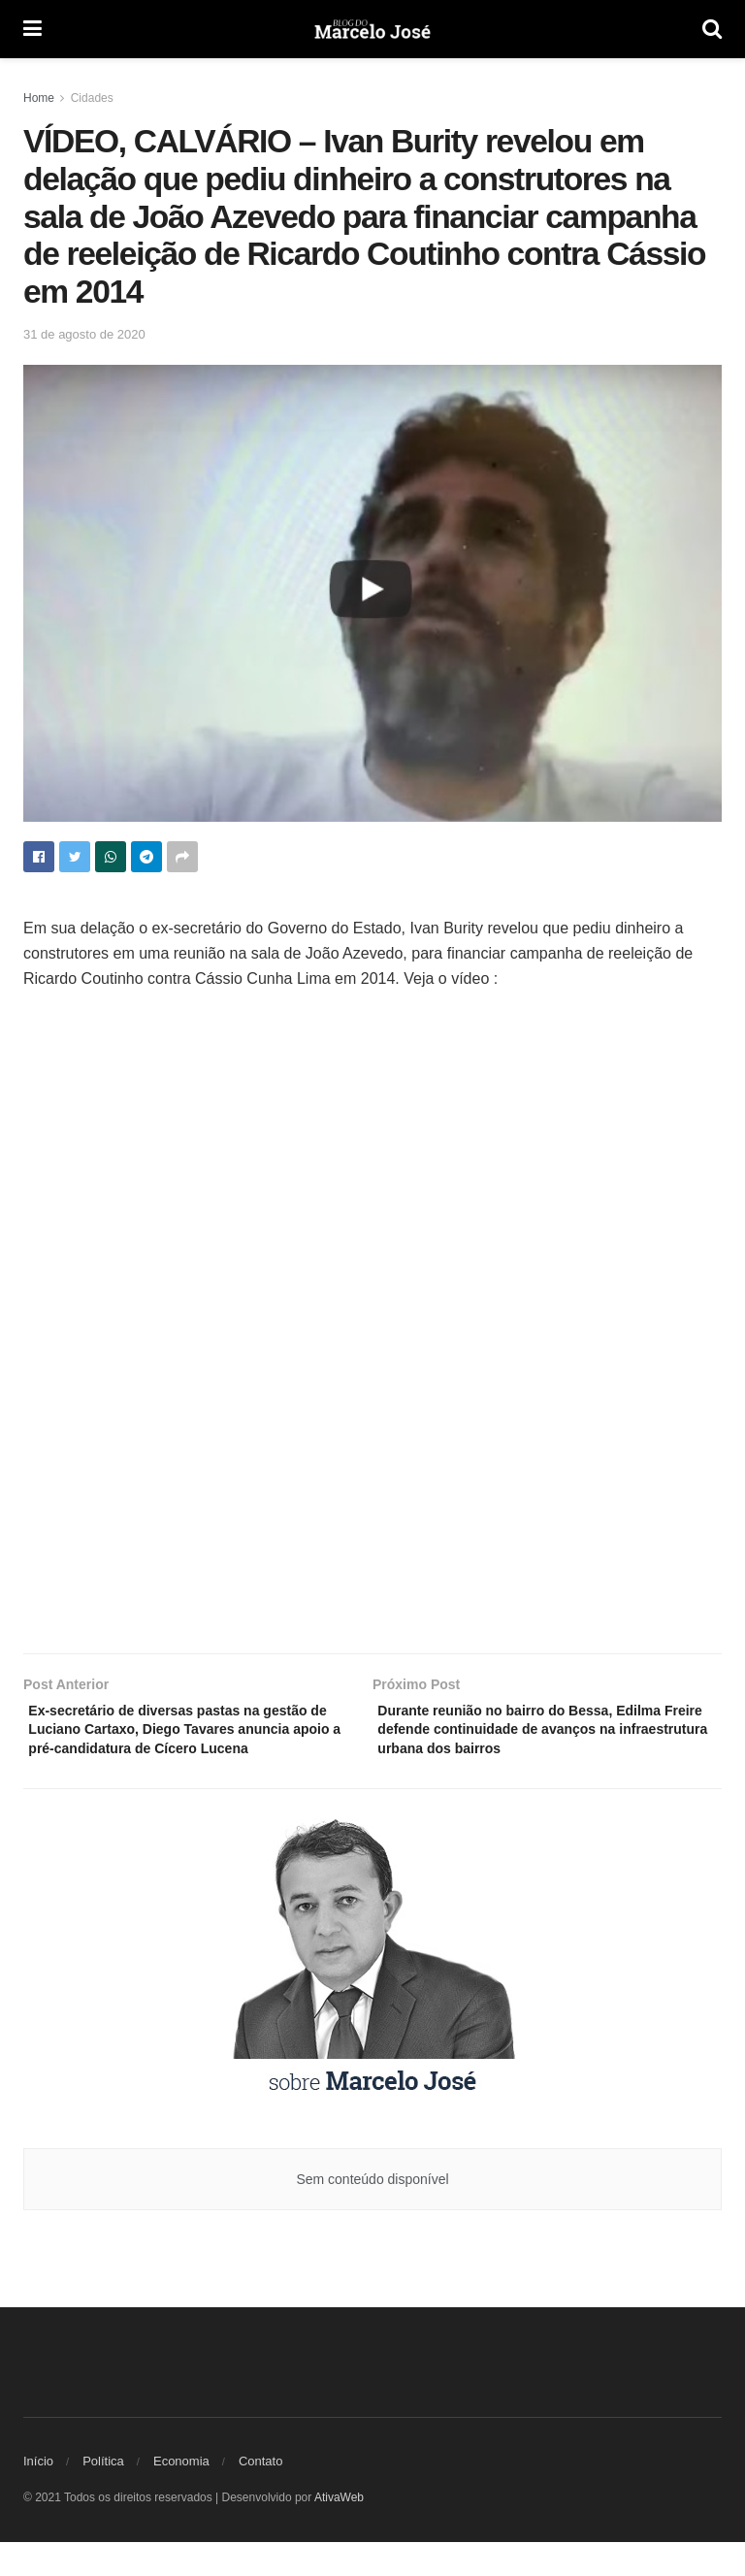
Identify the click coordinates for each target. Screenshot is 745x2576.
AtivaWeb (339, 2531)
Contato (261, 2495)
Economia (181, 2495)
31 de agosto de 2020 (84, 334)
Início (38, 2495)
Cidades (92, 98)
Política (103, 2495)
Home (38, 98)
